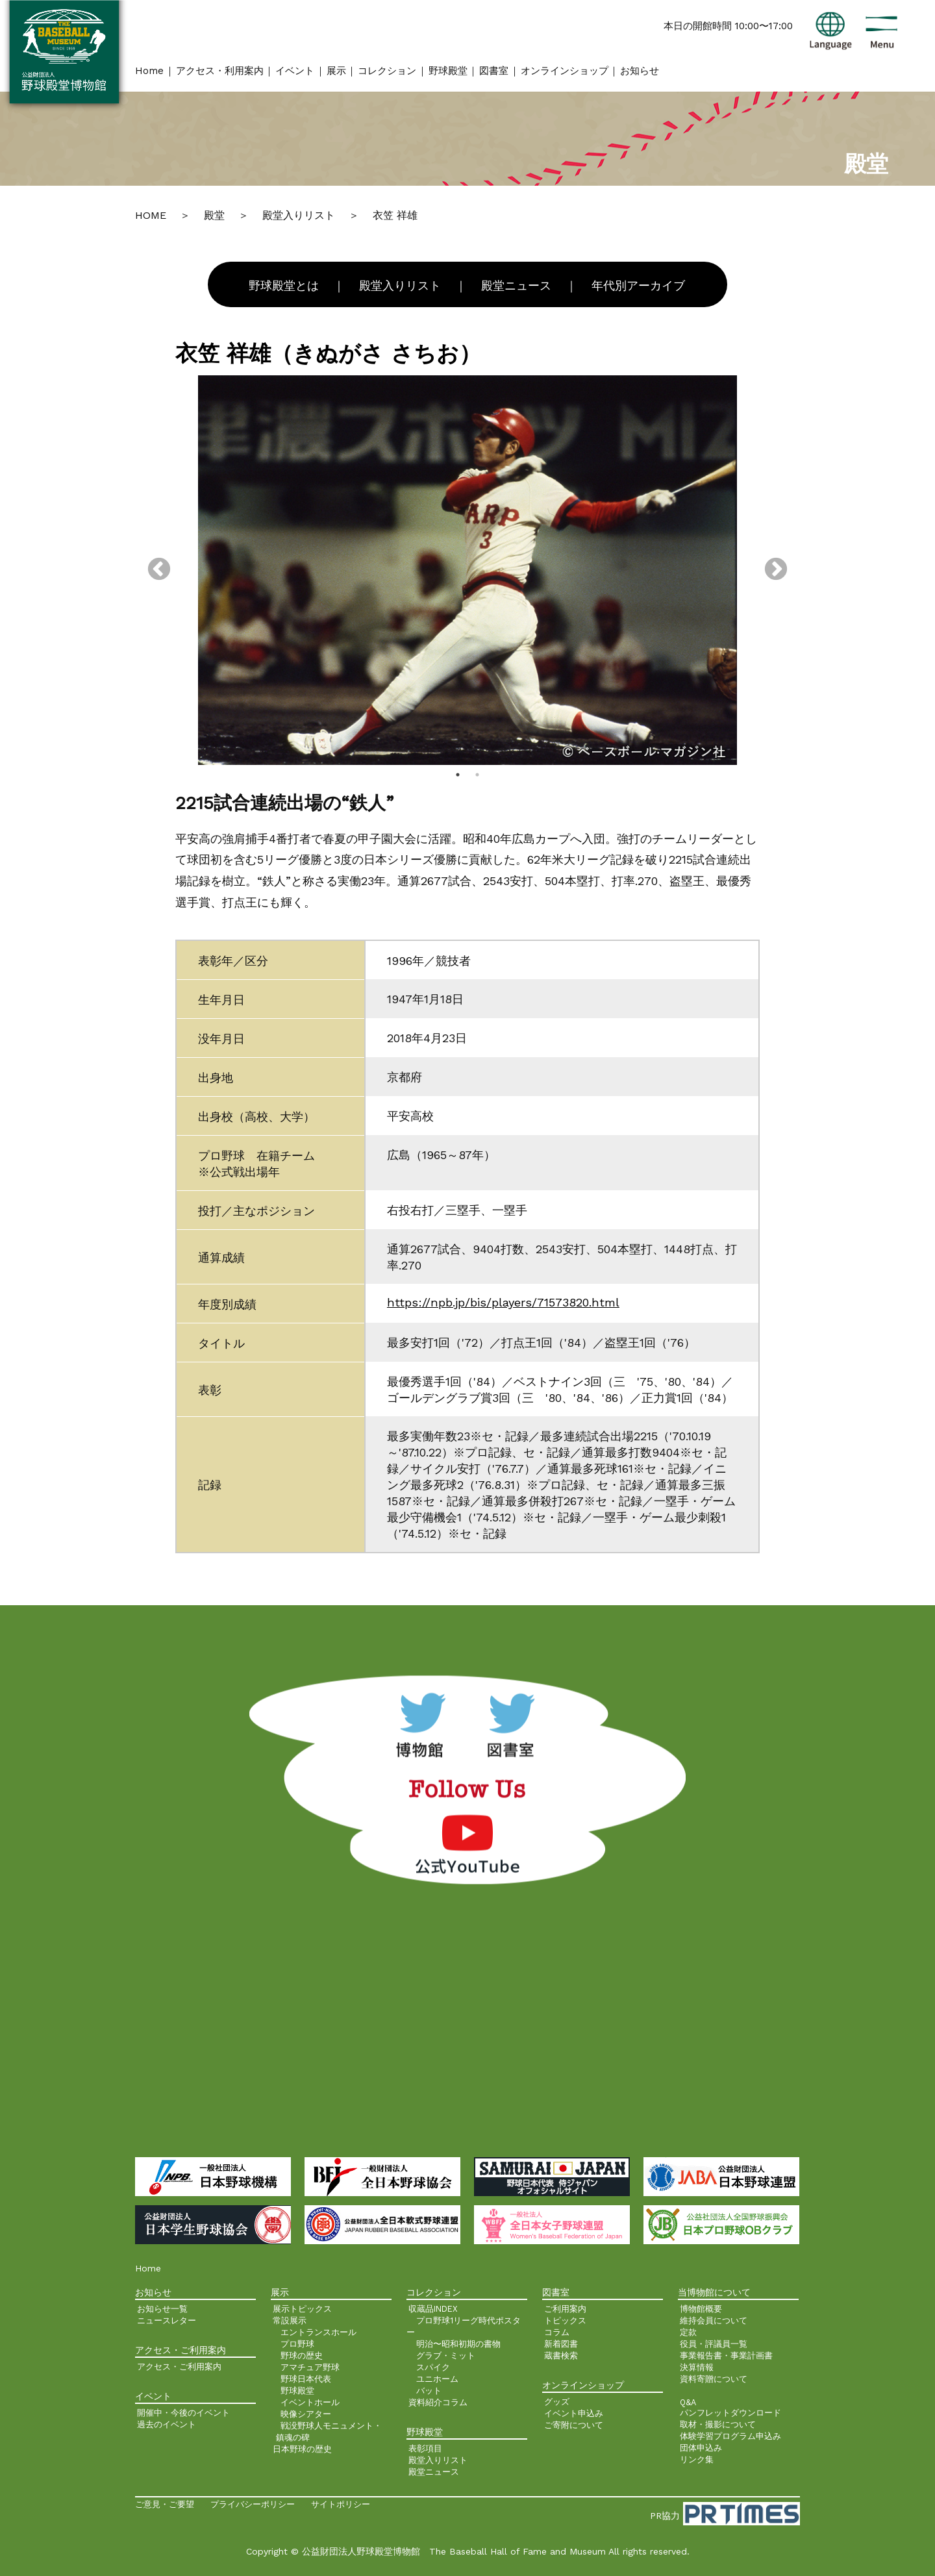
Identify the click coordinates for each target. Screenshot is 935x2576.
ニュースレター (166, 2320)
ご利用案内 (565, 2309)
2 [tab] (477, 774)
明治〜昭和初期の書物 (458, 2344)
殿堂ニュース (516, 285)
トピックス (565, 2320)
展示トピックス (302, 2309)
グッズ (556, 2402)
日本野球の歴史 (302, 2449)
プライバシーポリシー (252, 2504)
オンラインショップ (564, 71)
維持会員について (713, 2320)
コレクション (387, 71)
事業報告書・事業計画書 (726, 2355)
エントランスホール (318, 2332)
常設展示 (289, 2320)
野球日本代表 (305, 2379)
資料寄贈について (713, 2379)
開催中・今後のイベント (183, 2413)
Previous (159, 570)
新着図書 (561, 2344)
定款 (688, 2332)
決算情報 (697, 2367)
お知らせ (639, 71)
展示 (336, 71)
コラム (556, 2332)
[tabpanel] (467, 570)
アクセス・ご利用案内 (179, 2366)
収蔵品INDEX (433, 2309)
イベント (294, 71)
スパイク (433, 2367)
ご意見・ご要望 (164, 2504)
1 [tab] (457, 774)
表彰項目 (425, 2448)
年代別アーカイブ (638, 285)
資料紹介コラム (438, 2402)
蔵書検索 (561, 2355)
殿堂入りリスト (400, 285)
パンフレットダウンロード (730, 2413)
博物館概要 (701, 2309)
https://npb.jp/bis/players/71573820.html (503, 1302)
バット (429, 2390)
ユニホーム (437, 2379)
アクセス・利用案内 (220, 71)
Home (149, 71)
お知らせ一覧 (162, 2309)
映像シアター (305, 2414)
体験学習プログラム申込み (730, 2436)
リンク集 (697, 2459)
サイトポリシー (340, 2504)
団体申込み (701, 2448)
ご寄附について (573, 2425)
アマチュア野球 (310, 2367)
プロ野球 (297, 2344)
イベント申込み (573, 2413)
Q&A (688, 2402)
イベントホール (310, 2402)
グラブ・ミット (445, 2355)
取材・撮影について (718, 2424)
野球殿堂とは (284, 285)
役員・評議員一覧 (713, 2344)
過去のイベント (166, 2424)
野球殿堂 (448, 71)
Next (776, 570)
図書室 (493, 71)
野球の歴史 (301, 2355)
